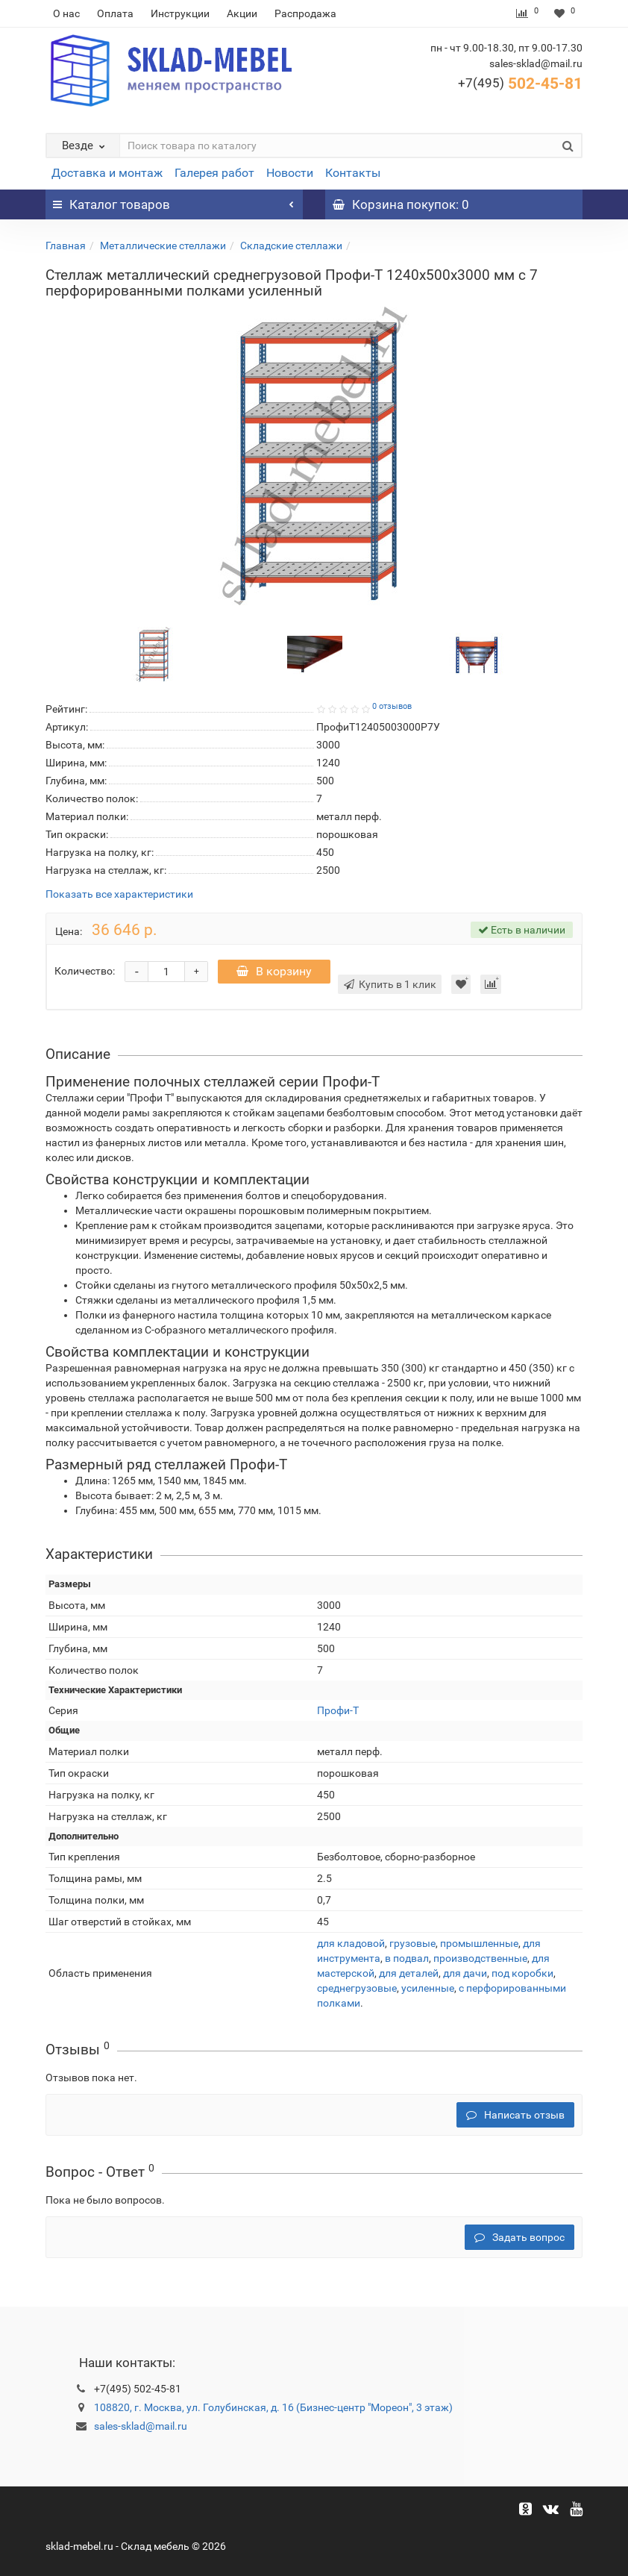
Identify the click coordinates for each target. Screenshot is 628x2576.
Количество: (84, 971)
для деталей (409, 1973)
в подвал (407, 1958)
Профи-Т (338, 1710)
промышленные (479, 1943)
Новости (289, 173)
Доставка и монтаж (107, 173)
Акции (242, 13)
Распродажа (305, 13)
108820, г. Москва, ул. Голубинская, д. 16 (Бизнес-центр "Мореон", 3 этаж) (273, 2407)
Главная (65, 245)
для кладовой (351, 1943)
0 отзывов (392, 706)
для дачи (465, 1973)
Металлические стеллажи (163, 245)
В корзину (274, 971)
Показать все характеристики (119, 894)
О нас (66, 13)
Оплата (115, 13)
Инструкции (180, 13)
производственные (480, 1958)
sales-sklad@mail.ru (140, 2426)
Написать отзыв (515, 2115)
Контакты (352, 173)
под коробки (522, 1973)
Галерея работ (214, 173)
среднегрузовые (357, 1988)
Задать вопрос (519, 2237)
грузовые (412, 1943)
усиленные (427, 1988)
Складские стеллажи (291, 245)
